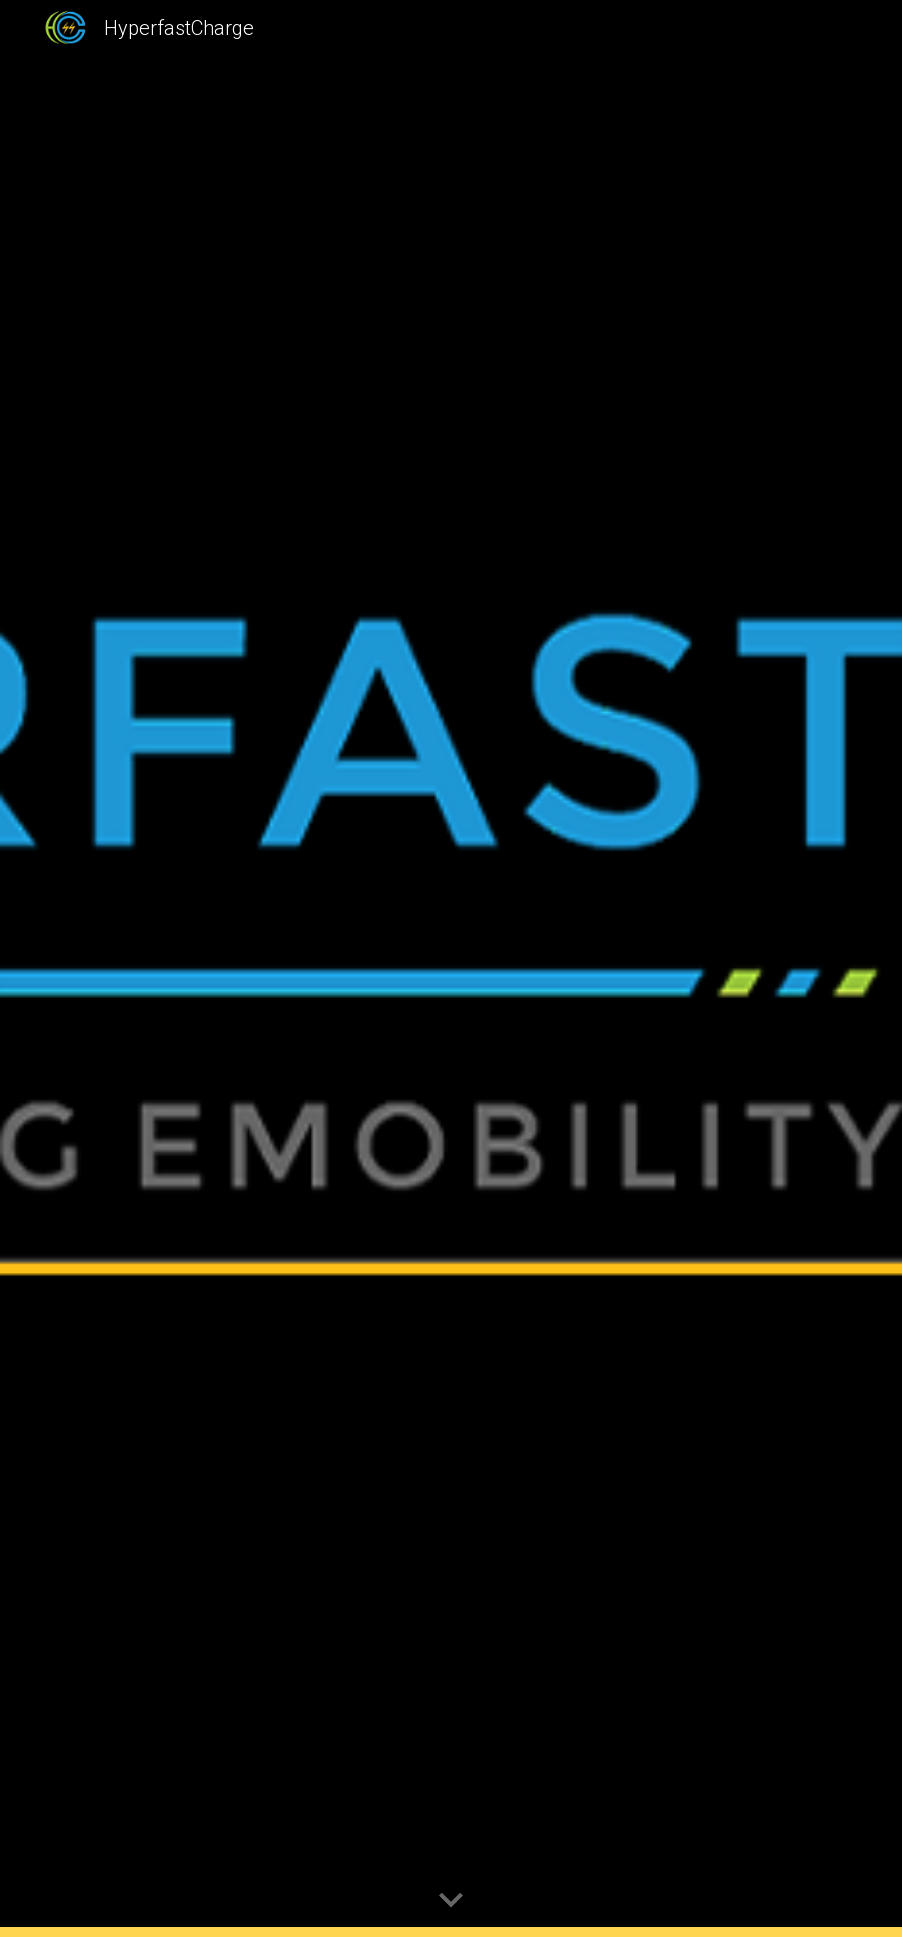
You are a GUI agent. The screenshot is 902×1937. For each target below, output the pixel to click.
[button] (451, 1901)
